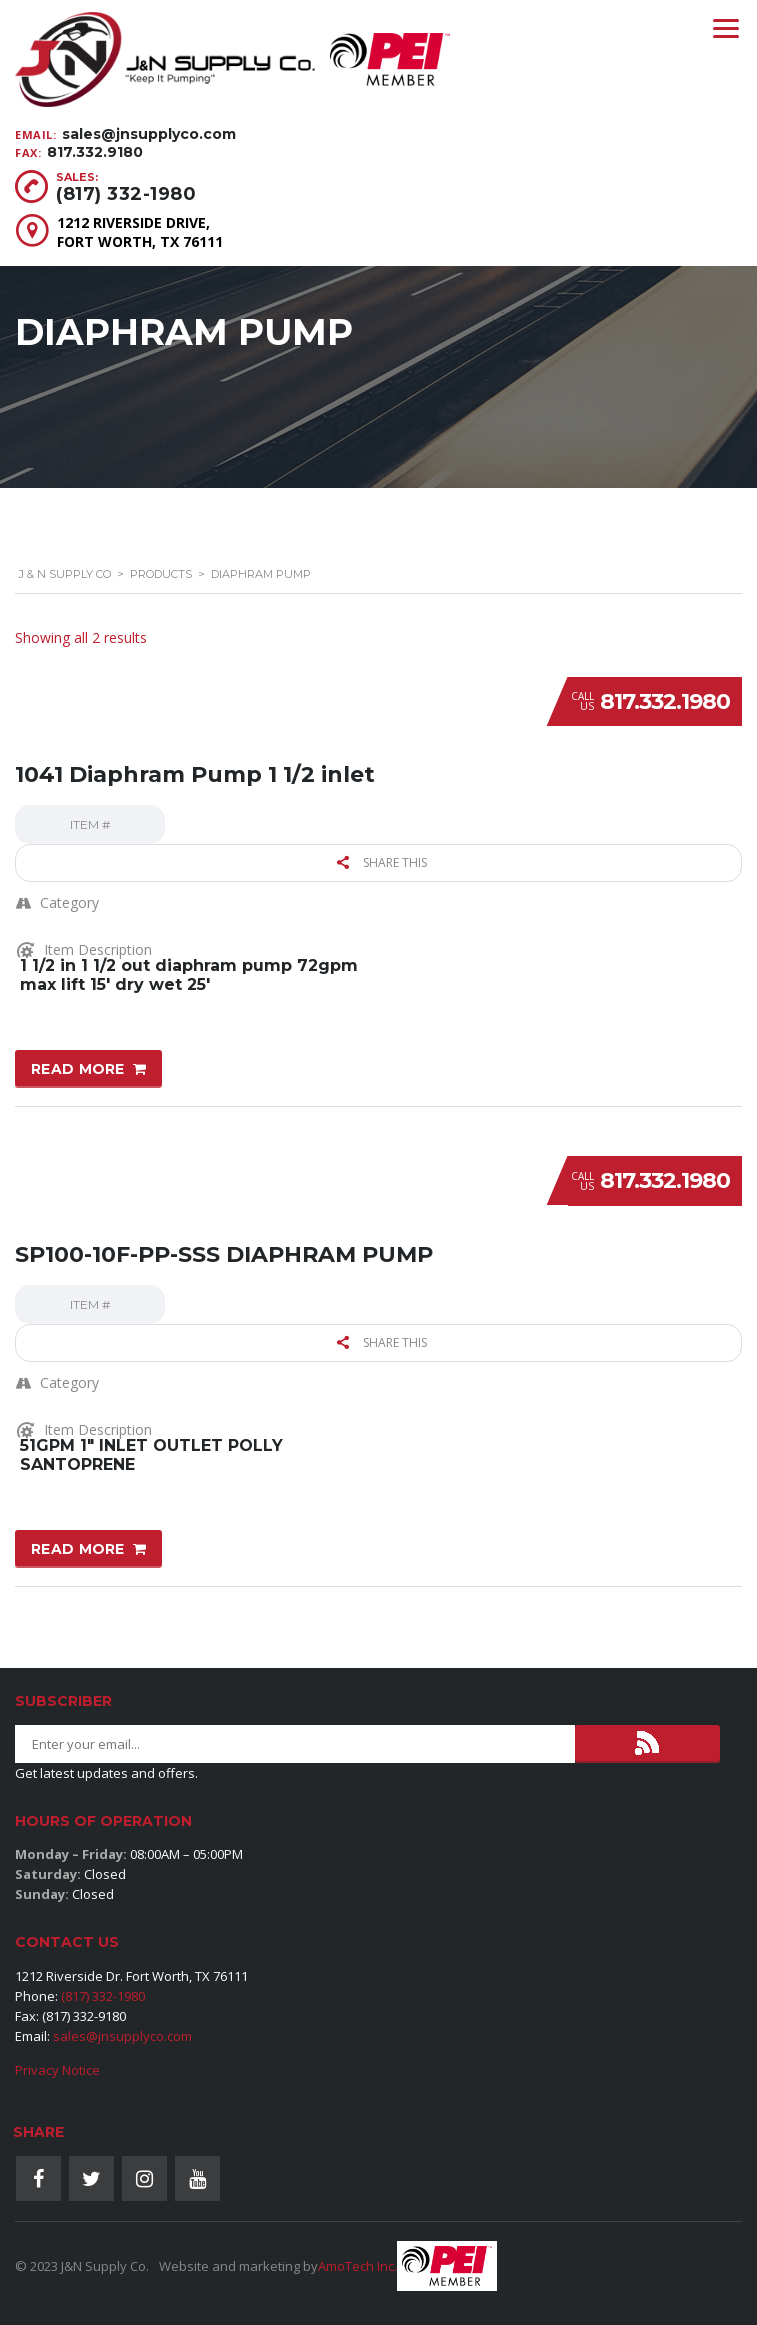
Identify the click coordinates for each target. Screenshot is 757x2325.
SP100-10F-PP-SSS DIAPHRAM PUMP (224, 1254)
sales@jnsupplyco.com (149, 134)
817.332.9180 (95, 152)
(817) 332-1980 (126, 194)
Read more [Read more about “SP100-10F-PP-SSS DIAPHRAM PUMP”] (78, 1549)
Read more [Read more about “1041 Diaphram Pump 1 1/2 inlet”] (78, 1069)
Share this (382, 862)
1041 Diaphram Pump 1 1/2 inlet (195, 774)
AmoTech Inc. (357, 2266)
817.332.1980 (665, 701)
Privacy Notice (57, 2070)
